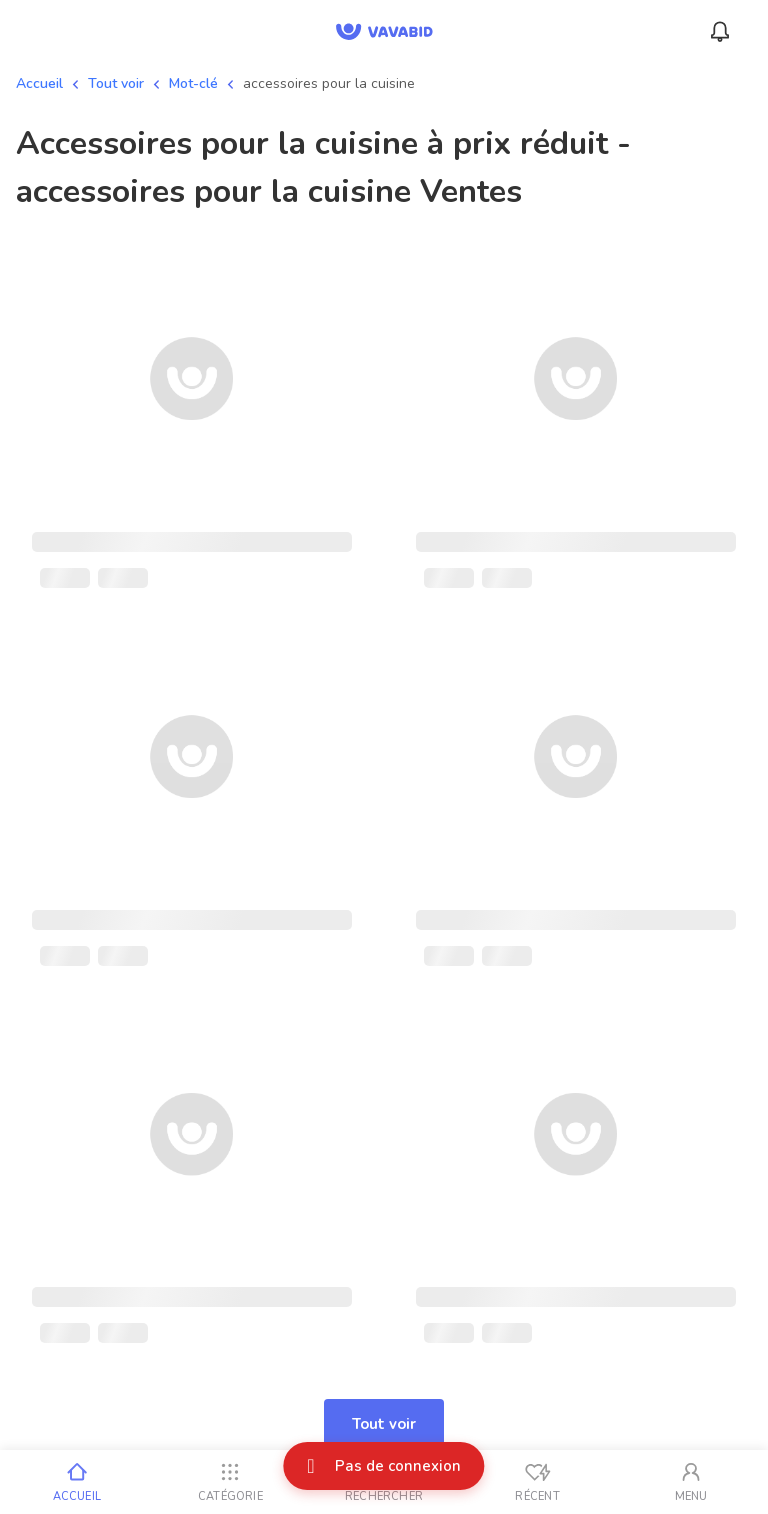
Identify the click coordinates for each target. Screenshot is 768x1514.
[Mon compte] (691, 1482)
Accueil (39, 83)
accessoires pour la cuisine (329, 83)
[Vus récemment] (538, 1482)
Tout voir (116, 83)
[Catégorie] (231, 1482)
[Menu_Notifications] (720, 32)
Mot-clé (193, 83)
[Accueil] (77, 1482)
